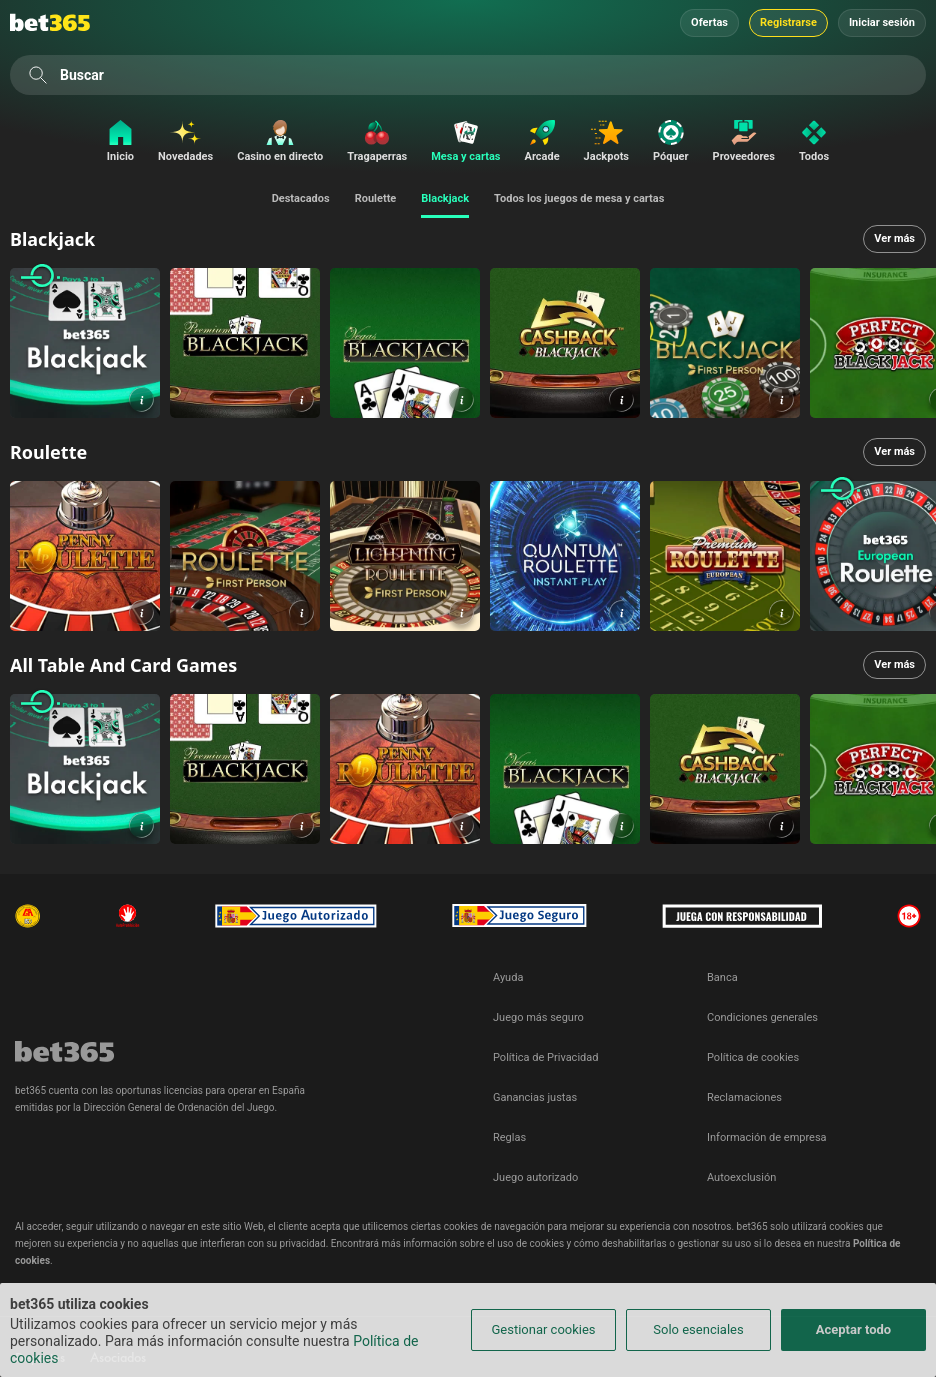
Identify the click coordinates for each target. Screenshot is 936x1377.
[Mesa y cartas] (465, 142)
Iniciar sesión (882, 22)
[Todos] (819, 142)
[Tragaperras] (377, 142)
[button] (141, 399)
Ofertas (709, 22)
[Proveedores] (744, 142)
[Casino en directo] (280, 142)
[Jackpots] (606, 142)
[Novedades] (185, 142)
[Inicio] (115, 142)
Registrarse (788, 22)
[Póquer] (671, 142)
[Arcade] (542, 142)
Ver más (894, 238)
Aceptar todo (853, 1329)
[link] (85, 343)
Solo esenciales (698, 1329)
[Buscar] (38, 75)
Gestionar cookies (543, 1329)
